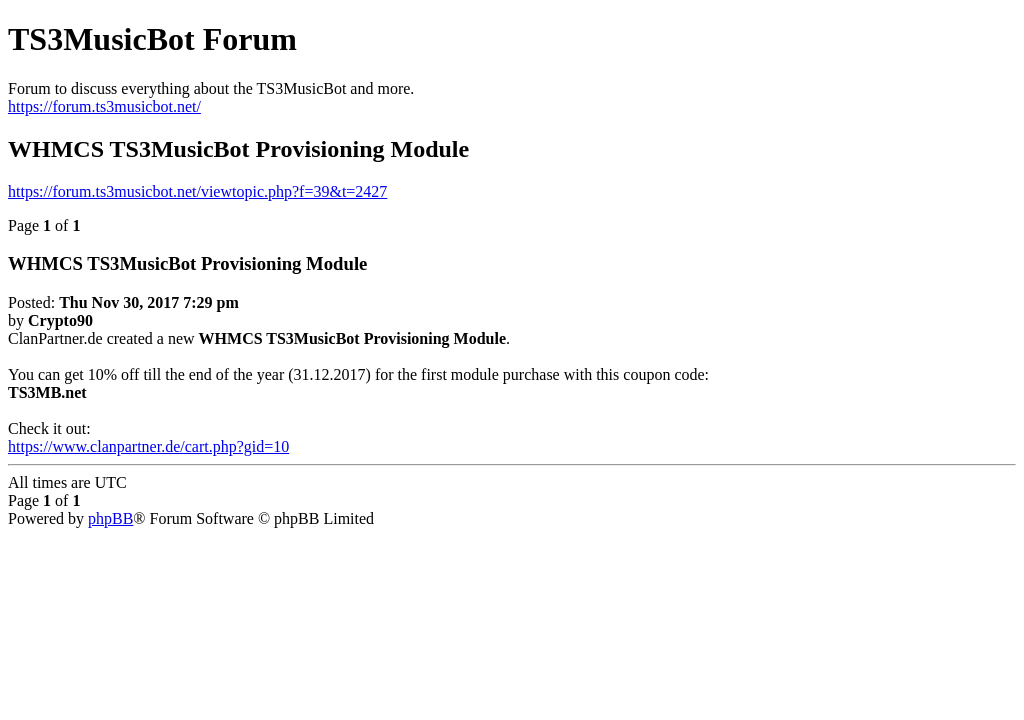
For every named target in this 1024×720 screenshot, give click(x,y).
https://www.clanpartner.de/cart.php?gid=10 (148, 446)
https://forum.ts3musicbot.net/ (104, 106)
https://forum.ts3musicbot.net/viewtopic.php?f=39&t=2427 (197, 191)
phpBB (110, 518)
